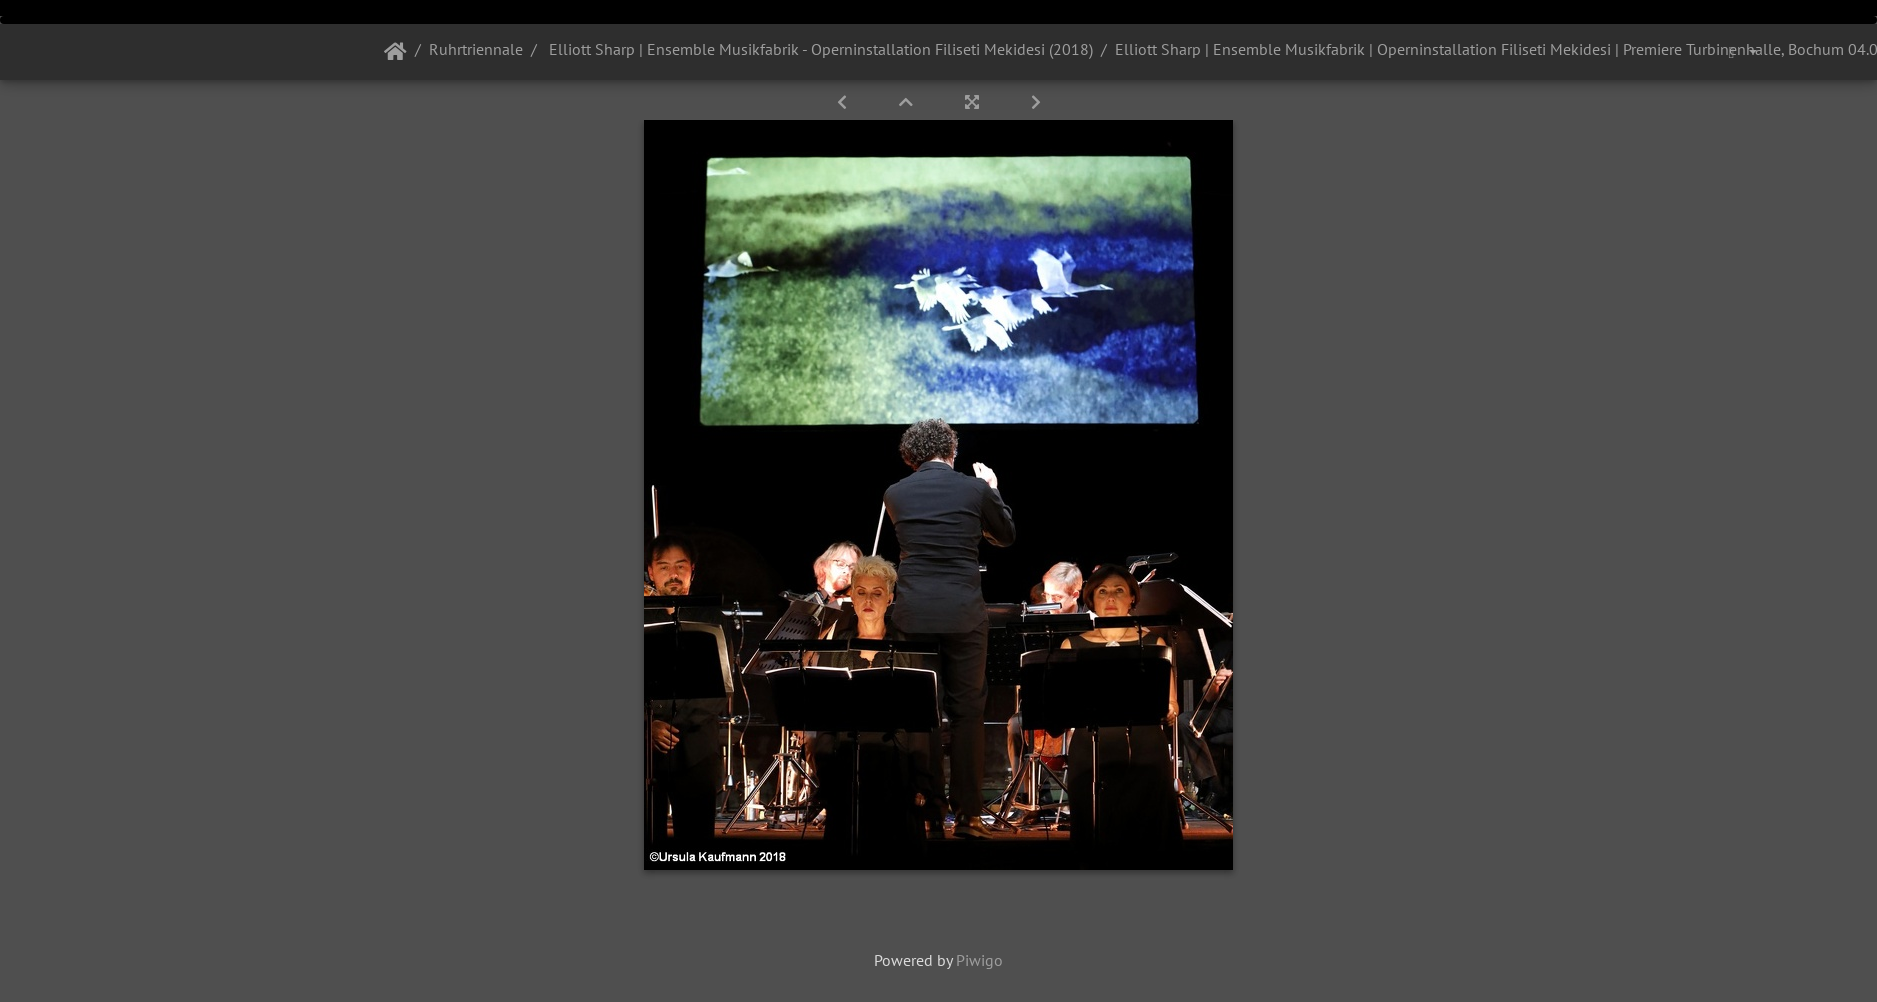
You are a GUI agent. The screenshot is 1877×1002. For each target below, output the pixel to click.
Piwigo (979, 960)
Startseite (395, 52)
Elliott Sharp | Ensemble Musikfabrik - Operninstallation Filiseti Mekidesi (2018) (819, 49)
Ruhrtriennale (476, 49)
